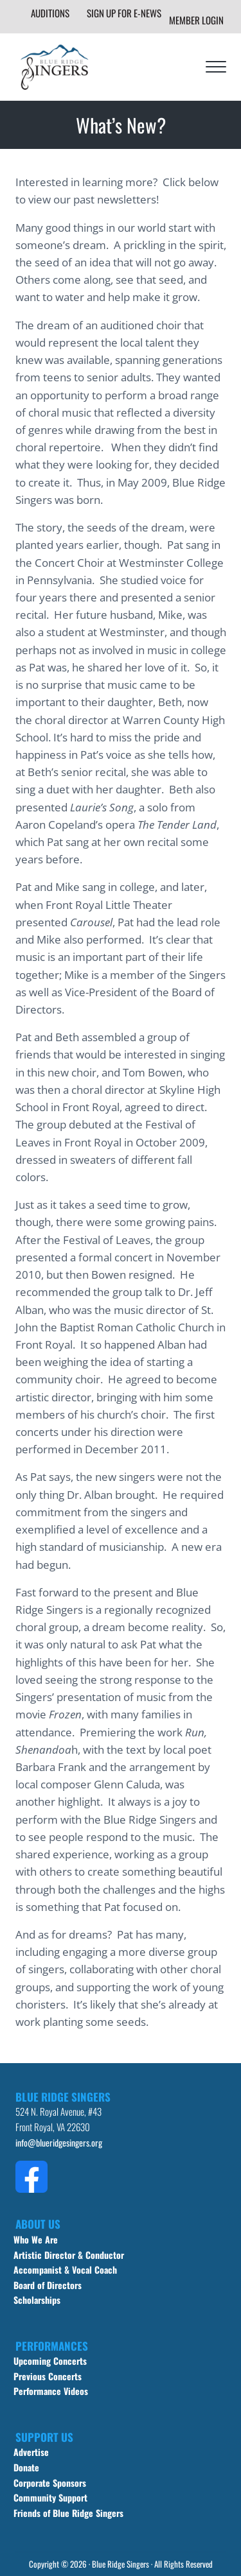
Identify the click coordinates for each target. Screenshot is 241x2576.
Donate (26, 2467)
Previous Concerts (47, 2376)
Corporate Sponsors (49, 2482)
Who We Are (35, 2239)
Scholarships (36, 2299)
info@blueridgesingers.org (58, 2142)
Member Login (196, 20)
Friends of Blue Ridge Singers (68, 2513)
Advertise (31, 2452)
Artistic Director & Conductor (68, 2254)
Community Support (50, 2497)
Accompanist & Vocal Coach (65, 2269)
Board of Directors (47, 2285)
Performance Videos (50, 2391)
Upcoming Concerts (50, 2360)
